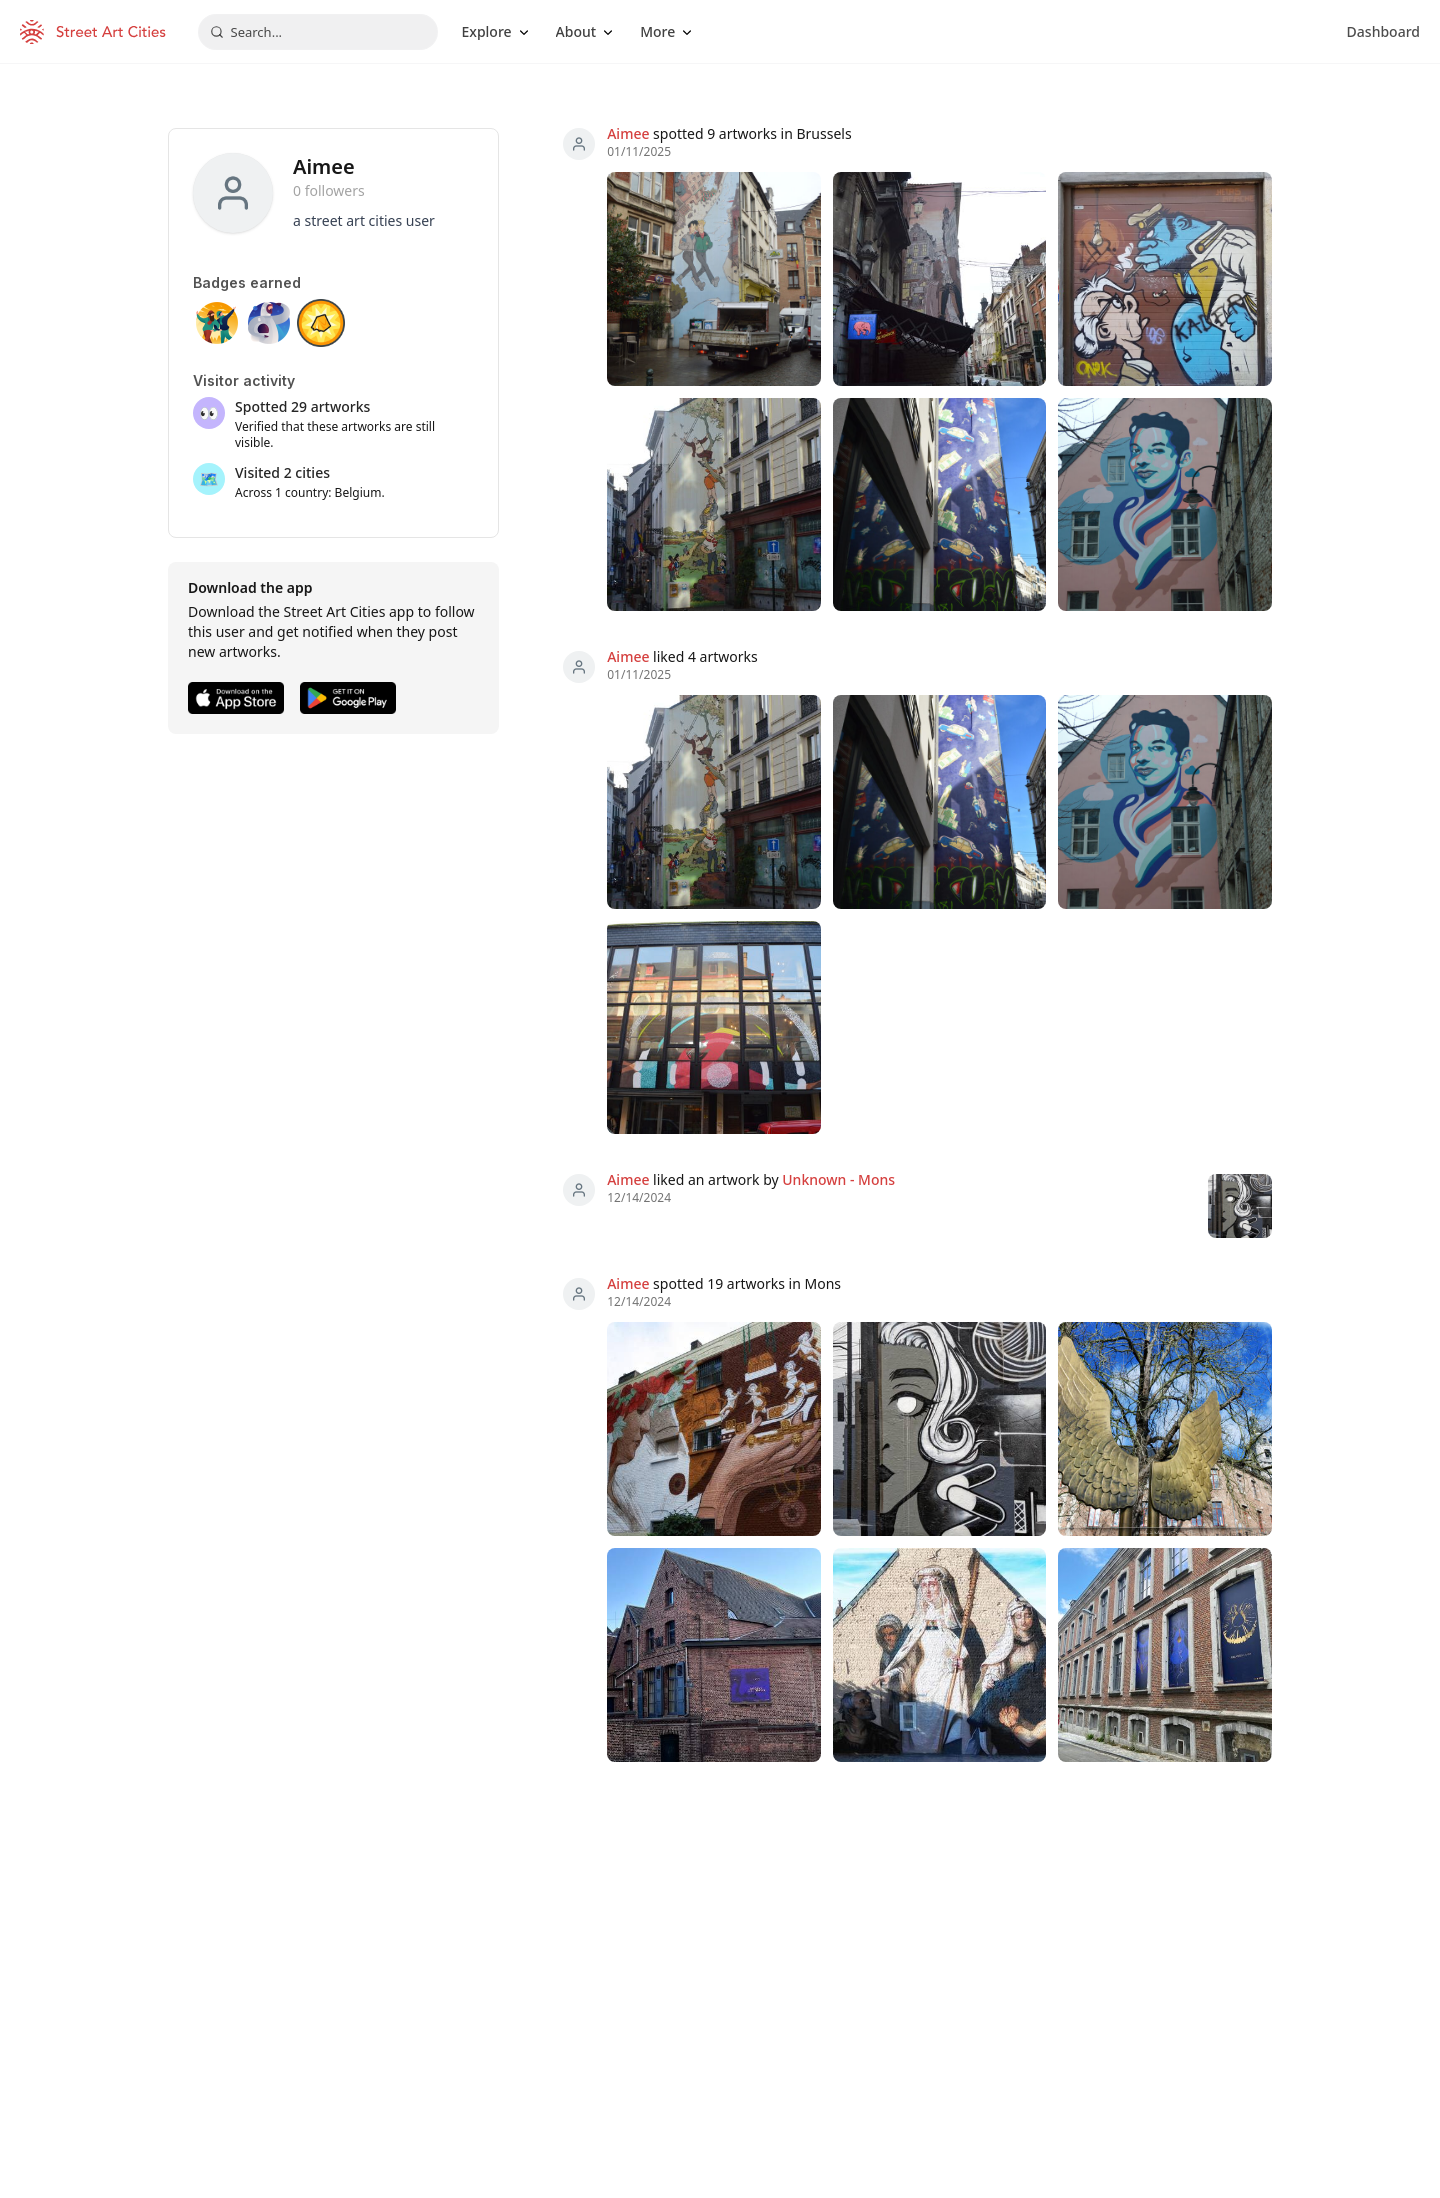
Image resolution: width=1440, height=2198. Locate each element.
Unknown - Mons (838, 1179)
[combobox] (318, 32)
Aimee (628, 133)
